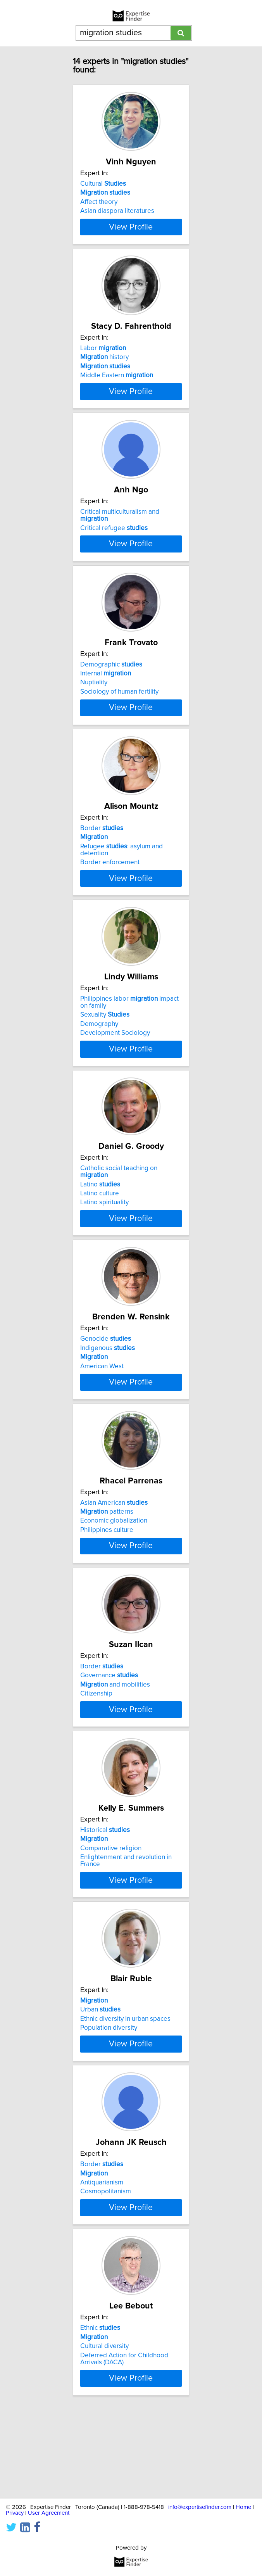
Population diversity (108, 2096)
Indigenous (107, 1392)
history (104, 364)
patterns (106, 1563)
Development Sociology (115, 1074)
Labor (103, 355)
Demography (99, 1065)
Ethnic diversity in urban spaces (125, 2087)
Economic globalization (113, 1572)
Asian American (114, 1554)
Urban (100, 2077)
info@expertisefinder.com (199, 2507)
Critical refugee (114, 542)
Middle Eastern (116, 383)
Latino (100, 1226)
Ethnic (100, 2411)
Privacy (15, 2513)
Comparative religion (110, 1915)
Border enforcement (110, 903)
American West (102, 1410)
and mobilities (115, 1744)
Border (101, 869)
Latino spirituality (104, 1244)
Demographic (111, 697)
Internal (105, 706)
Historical (105, 1897)
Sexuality (104, 1056)
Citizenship (96, 1753)
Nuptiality (93, 716)
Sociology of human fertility (119, 725)
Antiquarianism (101, 2258)
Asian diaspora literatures (117, 210)
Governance (109, 1735)
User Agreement (48, 2513)
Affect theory (98, 202)
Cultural (103, 183)
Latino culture (99, 1236)
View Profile (131, 234)
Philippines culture (106, 1581)
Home (243, 2507)
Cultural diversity (104, 2429)
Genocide (105, 1383)
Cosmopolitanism (105, 2267)
